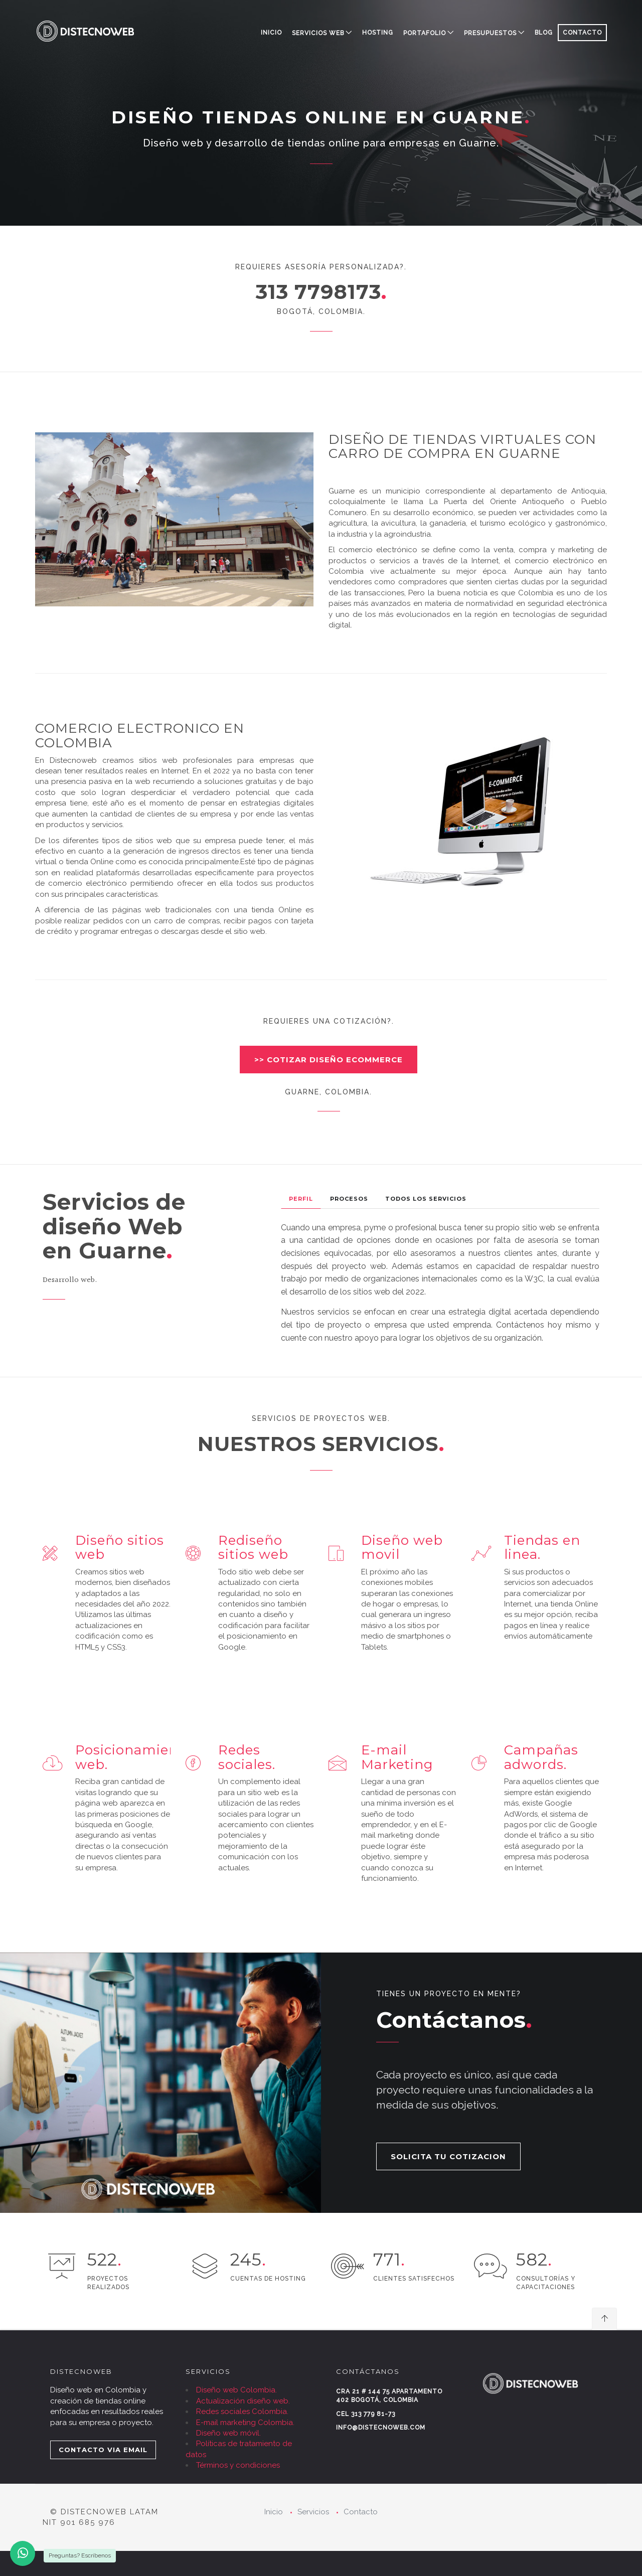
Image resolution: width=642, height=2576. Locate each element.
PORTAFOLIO (424, 33)
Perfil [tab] (301, 1198)
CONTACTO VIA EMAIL (103, 2450)
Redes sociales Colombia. (242, 2411)
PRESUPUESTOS (490, 33)
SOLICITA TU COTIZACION (448, 2156)
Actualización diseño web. (243, 2400)
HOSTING (377, 32)
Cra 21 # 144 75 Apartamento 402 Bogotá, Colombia (389, 2395)
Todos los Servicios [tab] (425, 1198)
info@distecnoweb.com (380, 2427)
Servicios (313, 2511)
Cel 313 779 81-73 (365, 2414)
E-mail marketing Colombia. (245, 2422)
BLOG (544, 32)
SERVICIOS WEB (318, 33)
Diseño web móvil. (228, 2433)
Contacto (361, 2511)
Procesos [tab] (349, 1198)
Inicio (271, 32)
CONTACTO (582, 32)
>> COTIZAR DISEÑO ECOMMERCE (328, 1059)
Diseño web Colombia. (236, 2389)
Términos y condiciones (238, 2465)
